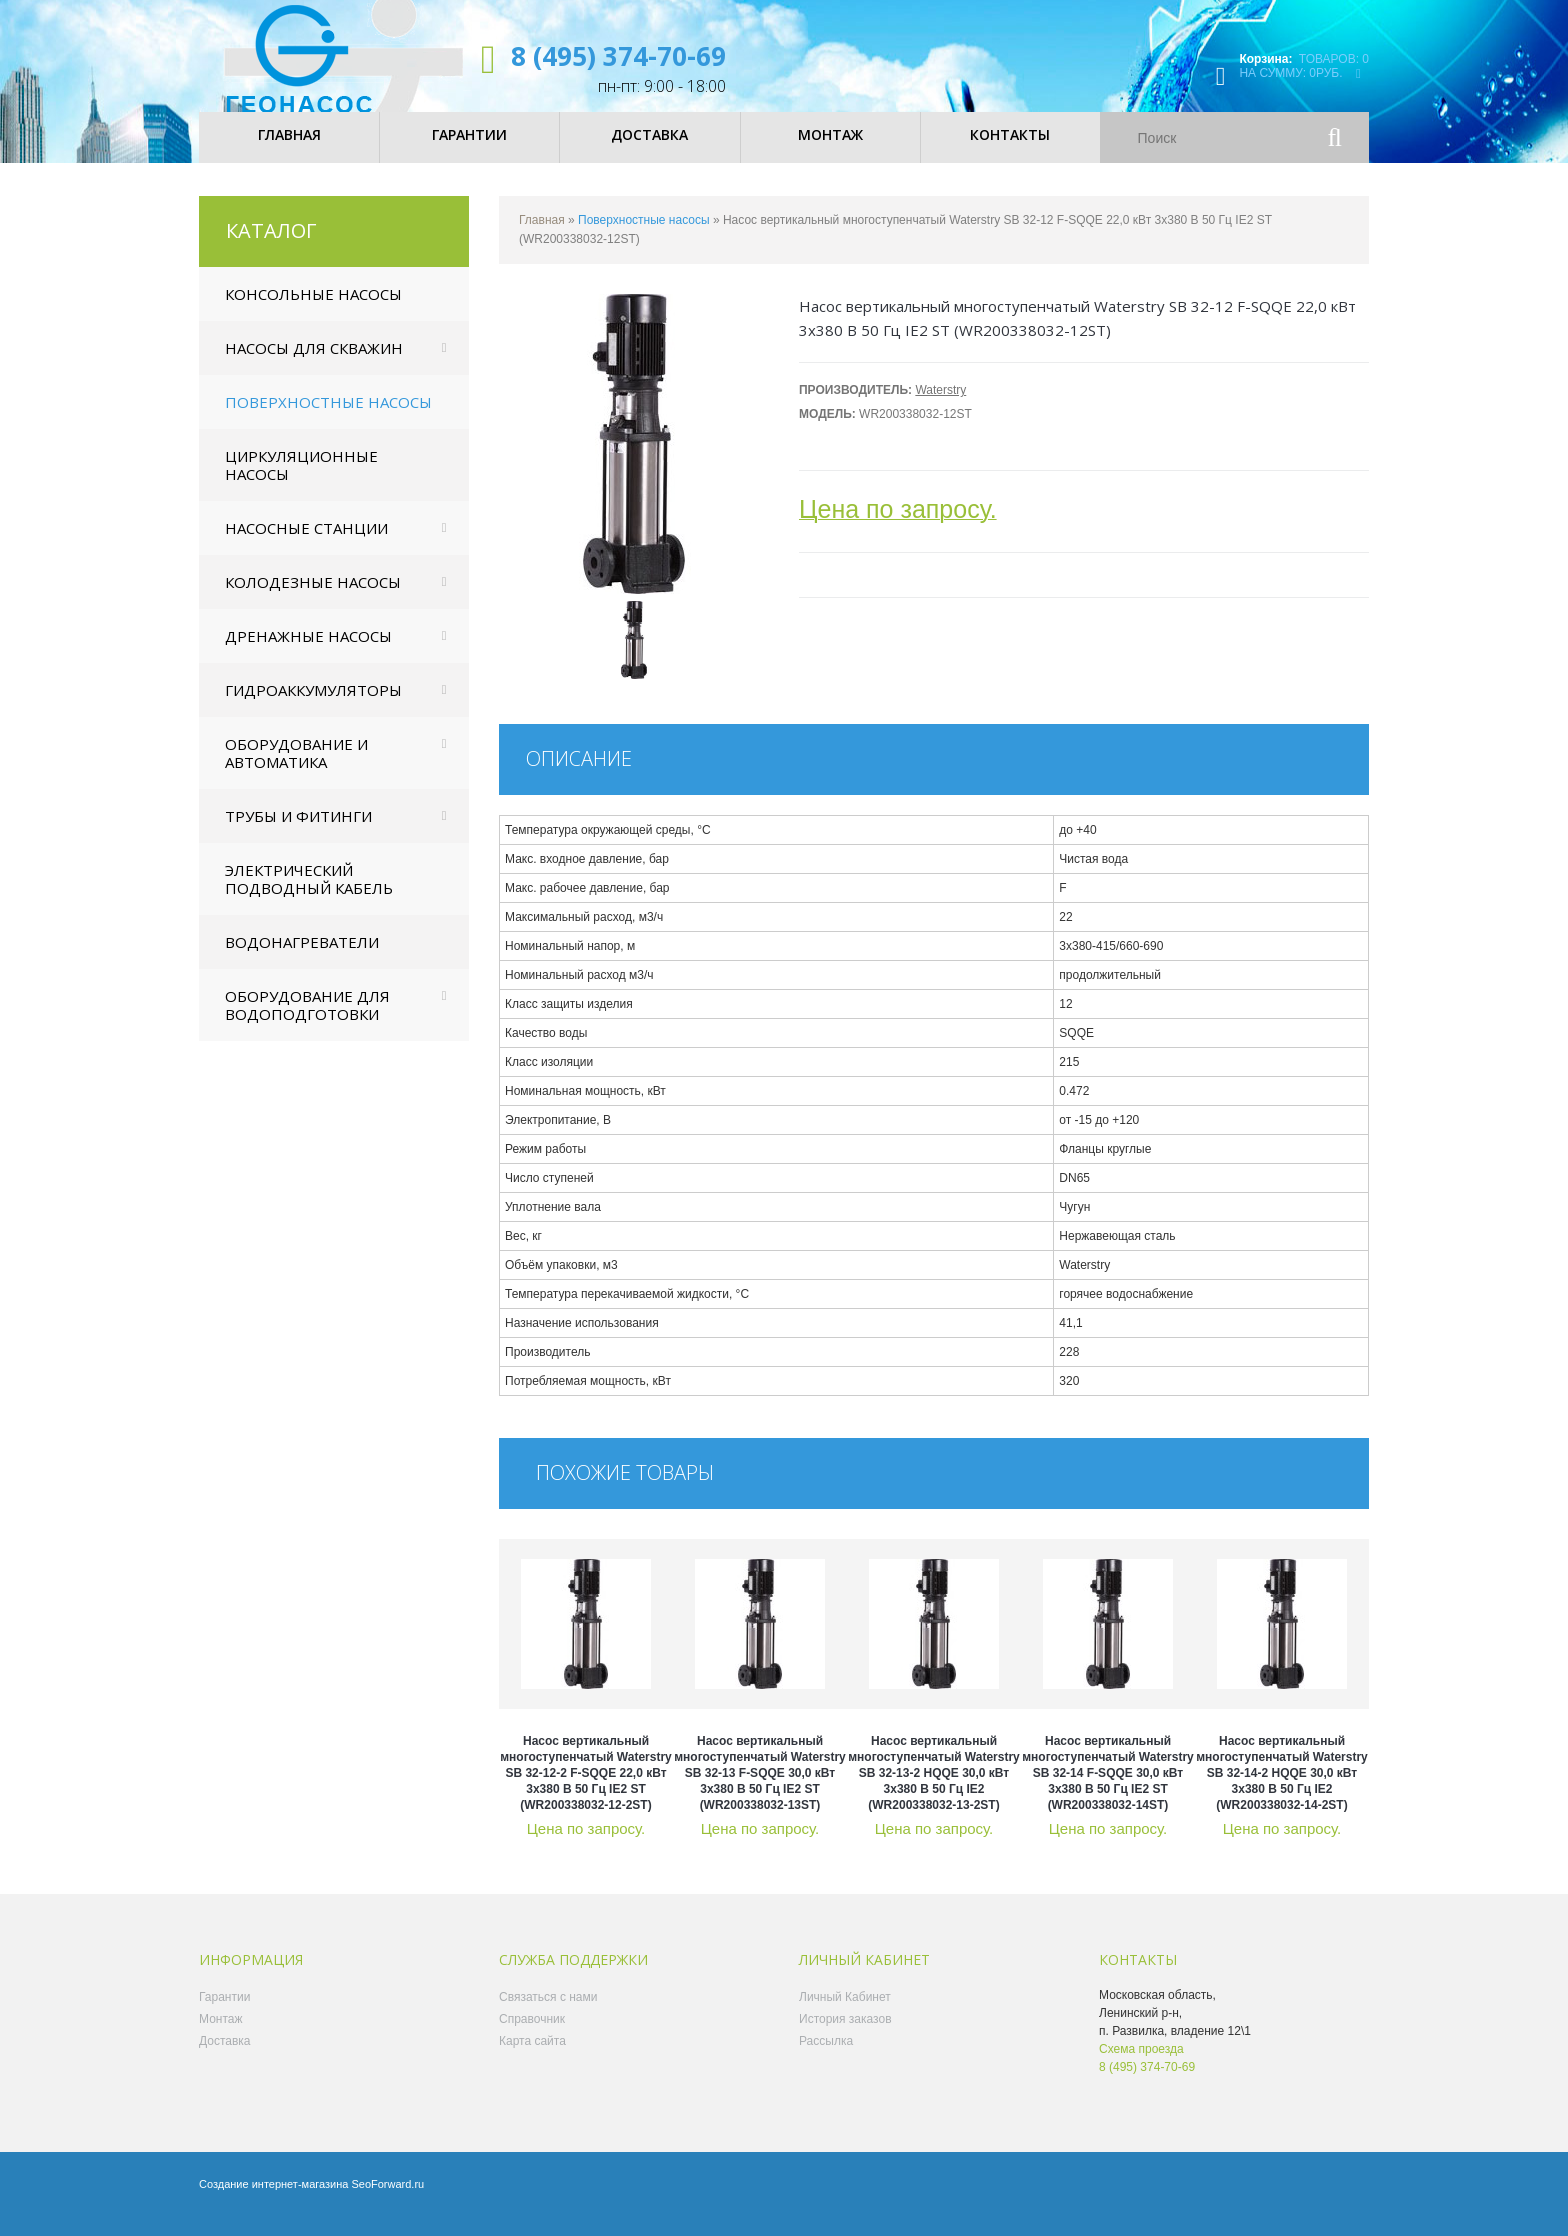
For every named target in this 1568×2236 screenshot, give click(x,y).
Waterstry (940, 407)
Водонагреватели (302, 959)
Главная (542, 237)
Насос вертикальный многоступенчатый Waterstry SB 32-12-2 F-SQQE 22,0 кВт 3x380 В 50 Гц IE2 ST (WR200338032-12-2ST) (586, 1790)
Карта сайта (532, 2058)
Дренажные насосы (308, 653)
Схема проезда (1141, 2066)
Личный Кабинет (845, 2014)
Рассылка (826, 2058)
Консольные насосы (313, 311)
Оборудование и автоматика (296, 770)
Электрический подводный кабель (309, 896)
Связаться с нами (548, 2014)
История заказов (845, 2036)
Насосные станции (306, 545)
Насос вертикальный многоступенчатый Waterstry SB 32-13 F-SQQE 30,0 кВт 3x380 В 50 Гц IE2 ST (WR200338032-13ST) (760, 1790)
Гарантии (224, 2014)
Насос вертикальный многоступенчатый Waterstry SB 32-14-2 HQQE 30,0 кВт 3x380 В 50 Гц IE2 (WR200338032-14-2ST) (1282, 1790)
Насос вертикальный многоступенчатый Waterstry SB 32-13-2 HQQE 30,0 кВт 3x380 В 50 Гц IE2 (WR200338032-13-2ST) (934, 1790)
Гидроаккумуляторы (313, 707)
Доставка (225, 2058)
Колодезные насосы (313, 599)
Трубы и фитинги (298, 833)
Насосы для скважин (314, 365)
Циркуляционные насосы (301, 482)
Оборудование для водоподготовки (307, 1022)
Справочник (532, 2036)
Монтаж (221, 2036)
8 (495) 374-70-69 (618, 56)
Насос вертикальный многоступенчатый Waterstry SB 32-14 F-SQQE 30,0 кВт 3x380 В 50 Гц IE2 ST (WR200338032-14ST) (1108, 1790)
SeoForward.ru (387, 2201)
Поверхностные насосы (328, 419)
